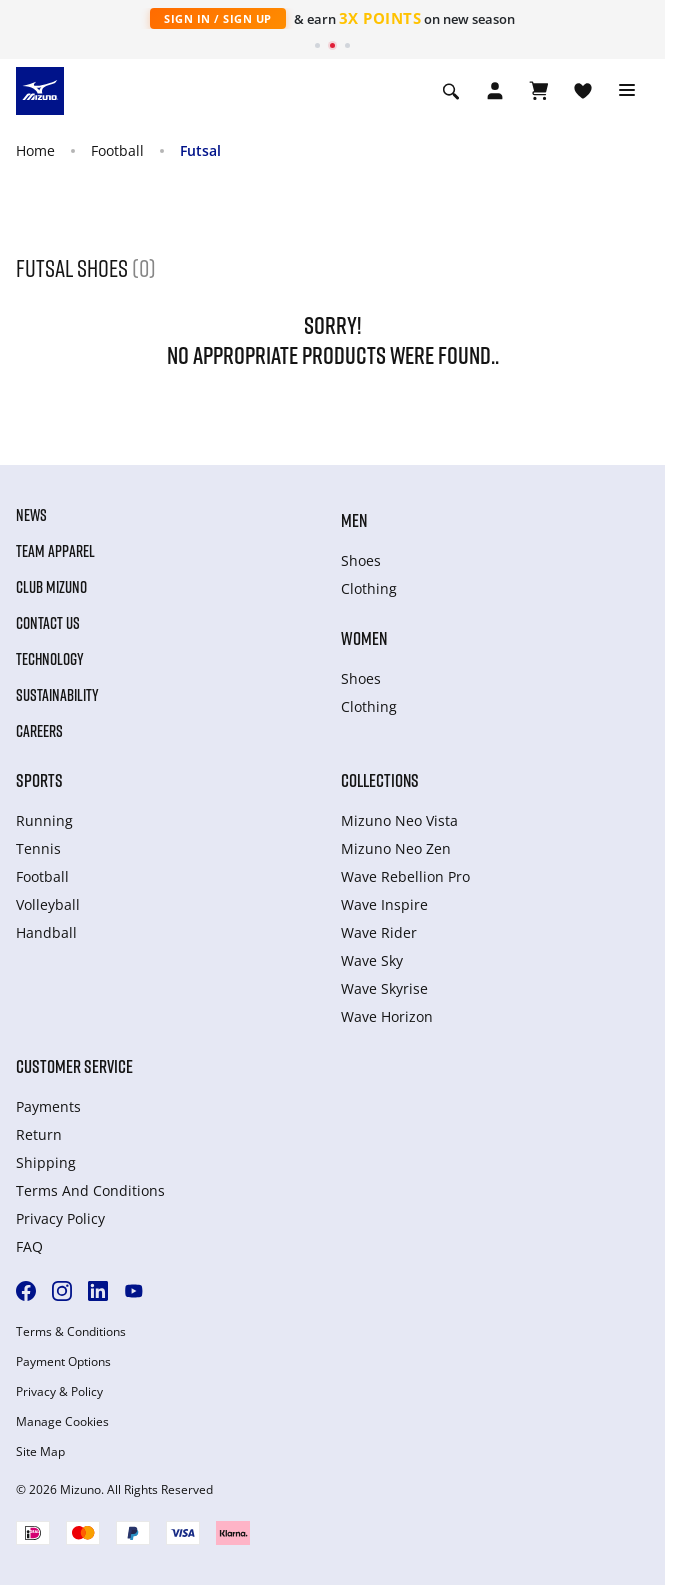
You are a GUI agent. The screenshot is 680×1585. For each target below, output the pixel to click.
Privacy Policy (60, 1218)
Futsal (200, 150)
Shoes (361, 560)
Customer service (74, 1066)
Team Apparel (55, 551)
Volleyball (48, 904)
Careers (39, 731)
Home (35, 150)
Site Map (40, 1452)
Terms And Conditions (90, 1190)
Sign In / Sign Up (218, 18)
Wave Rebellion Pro (405, 876)
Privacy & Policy (59, 1392)
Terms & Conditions (71, 1332)
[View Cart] (539, 91)
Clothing (369, 588)
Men (354, 520)
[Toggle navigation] (627, 91)
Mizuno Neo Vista (399, 820)
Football (117, 150)
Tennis (38, 848)
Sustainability (57, 695)
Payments (48, 1106)
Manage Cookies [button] (62, 1422)
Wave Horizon (387, 1016)
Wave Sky (372, 960)
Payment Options (63, 1362)
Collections (380, 780)
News (31, 515)
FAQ (29, 1246)
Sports (39, 780)
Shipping (46, 1162)
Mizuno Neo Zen (396, 848)
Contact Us (48, 623)
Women (364, 638)
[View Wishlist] (583, 91)
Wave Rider (379, 932)
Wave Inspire (384, 904)
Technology (50, 659)
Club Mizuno (51, 587)
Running (44, 820)
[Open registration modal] (495, 91)
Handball (46, 932)
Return (39, 1134)
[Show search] (451, 91)
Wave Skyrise (384, 988)
